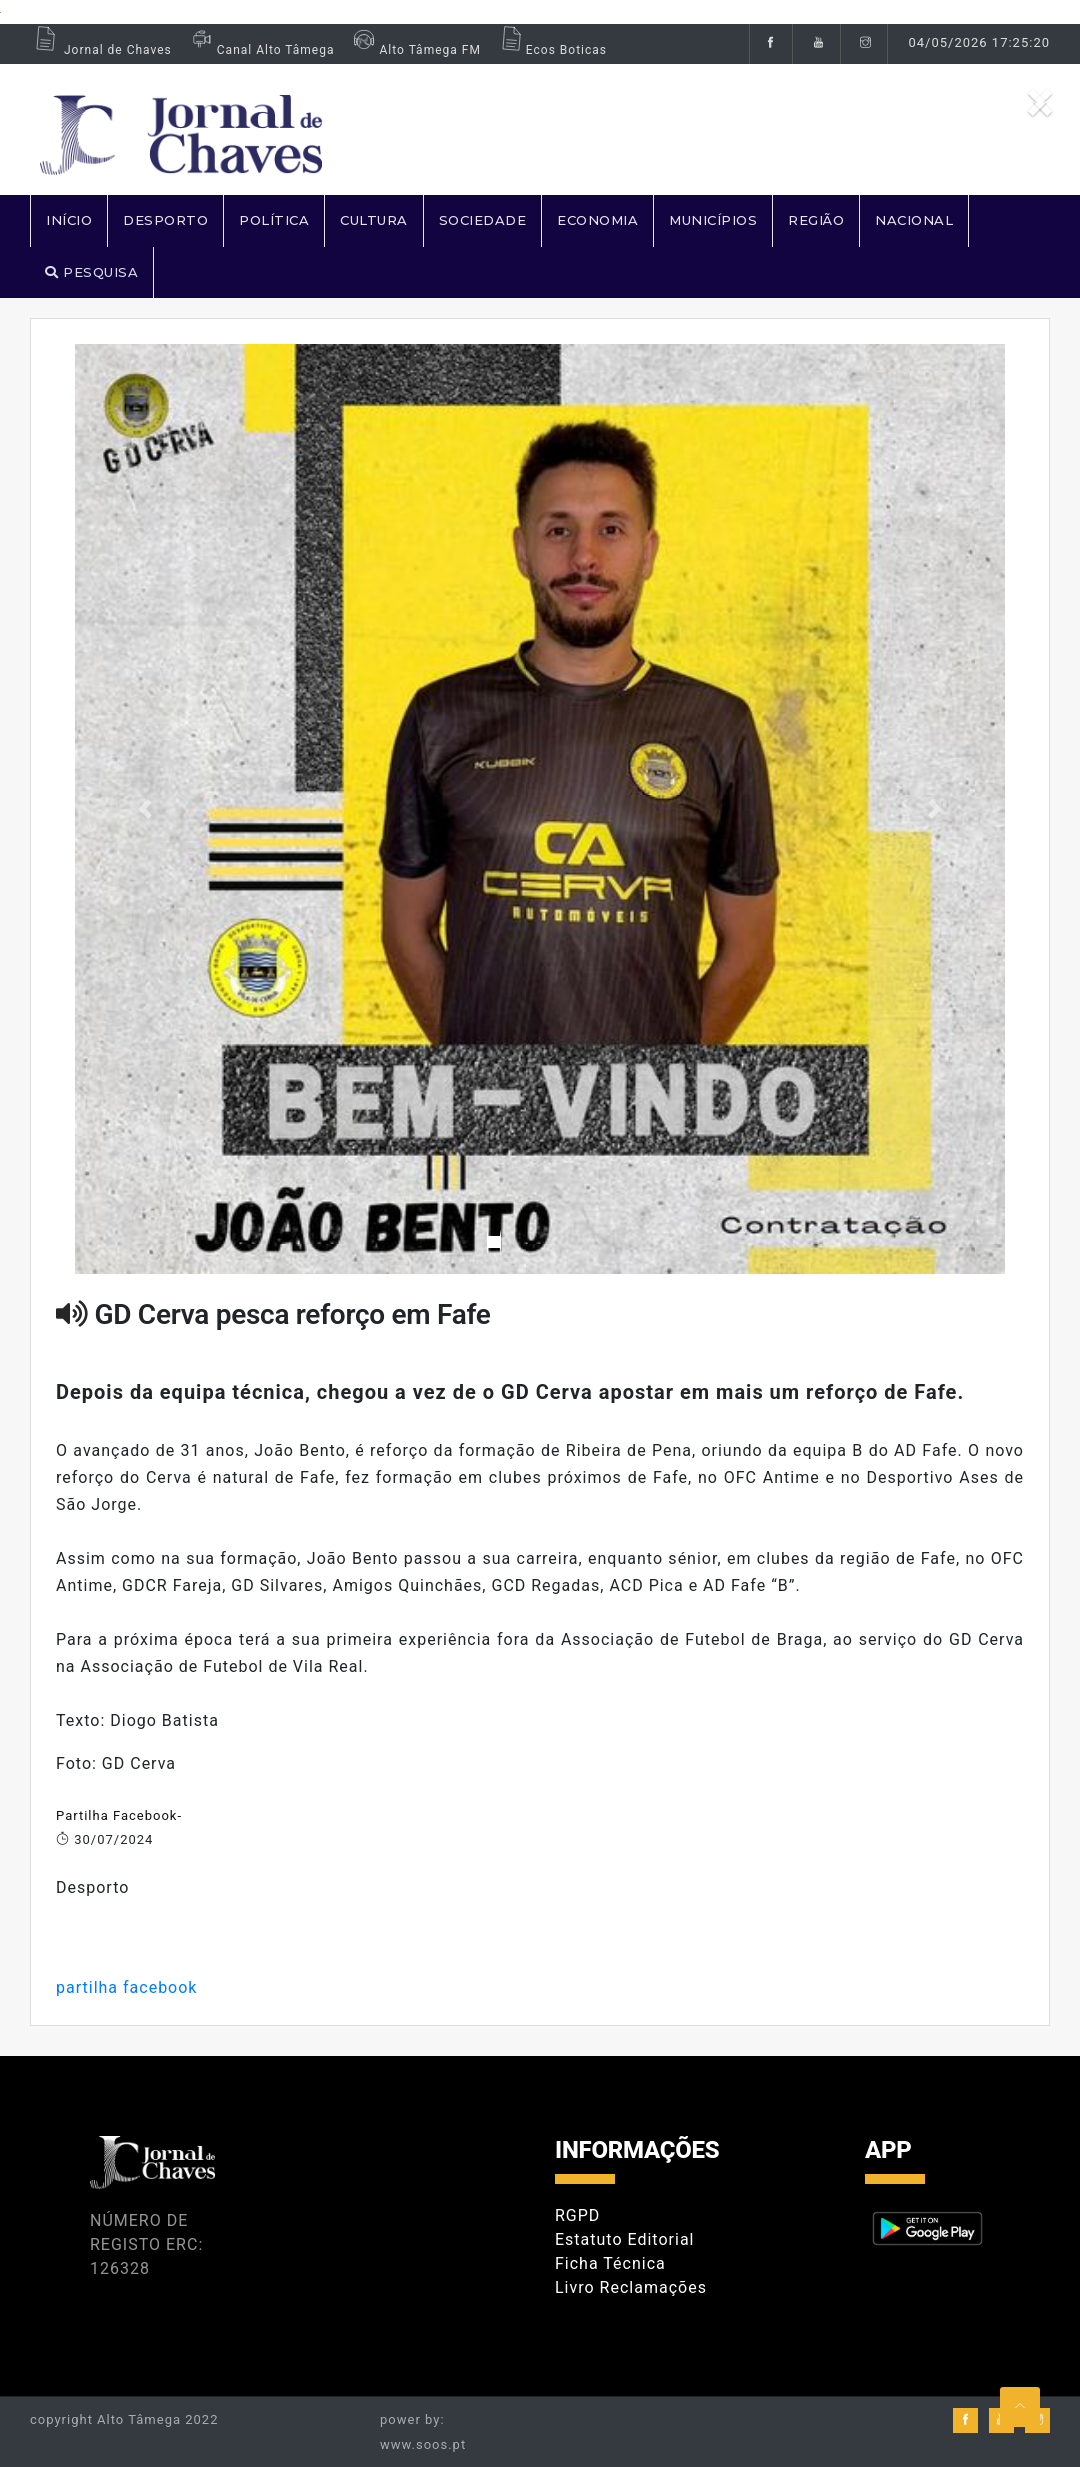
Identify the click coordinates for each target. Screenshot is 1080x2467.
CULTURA (374, 220)
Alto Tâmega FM (414, 50)
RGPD (577, 2215)
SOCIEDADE (483, 220)
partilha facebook (126, 1987)
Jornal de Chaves (101, 50)
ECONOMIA (597, 220)
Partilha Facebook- (119, 1815)
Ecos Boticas (551, 50)
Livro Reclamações (631, 2287)
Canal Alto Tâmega (261, 50)
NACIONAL (914, 220)
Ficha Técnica (610, 2263)
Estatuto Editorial (624, 2239)
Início (69, 220)
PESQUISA (91, 272)
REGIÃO (816, 220)
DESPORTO (165, 220)
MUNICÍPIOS (713, 220)
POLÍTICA (274, 220)
